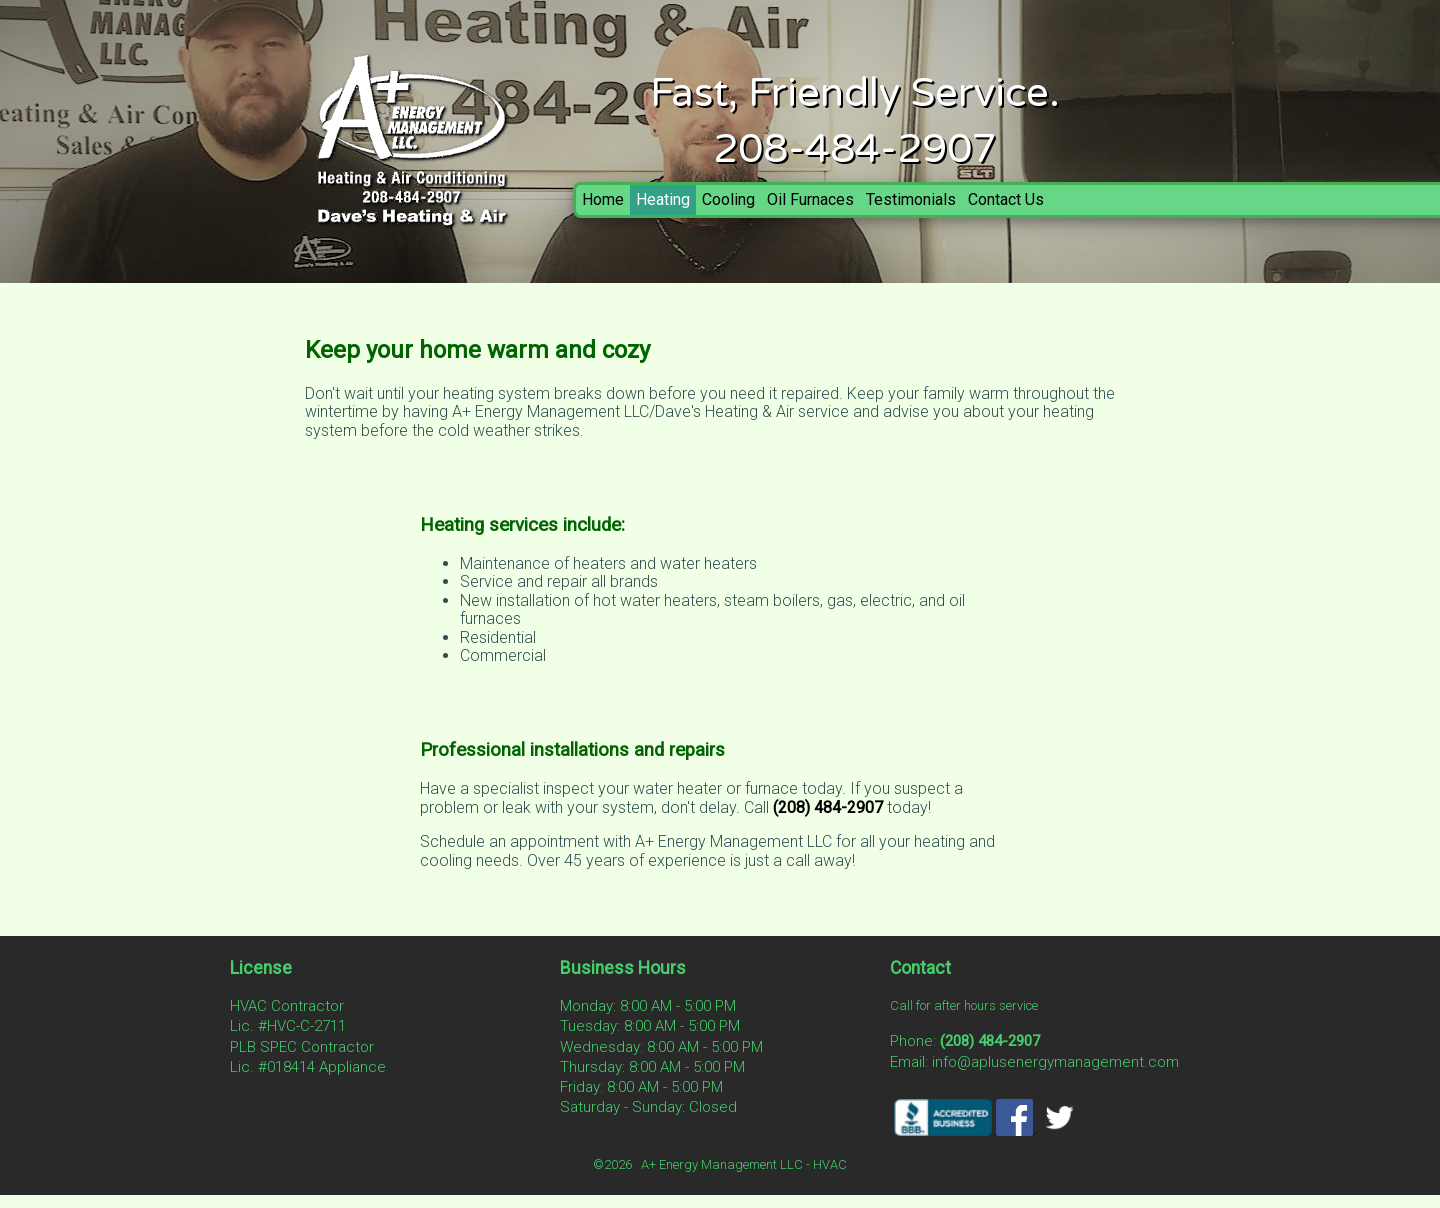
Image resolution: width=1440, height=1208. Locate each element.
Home (603, 199)
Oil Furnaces (810, 199)
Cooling (728, 199)
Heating (663, 199)
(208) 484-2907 (828, 807)
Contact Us (1006, 199)
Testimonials (911, 199)
